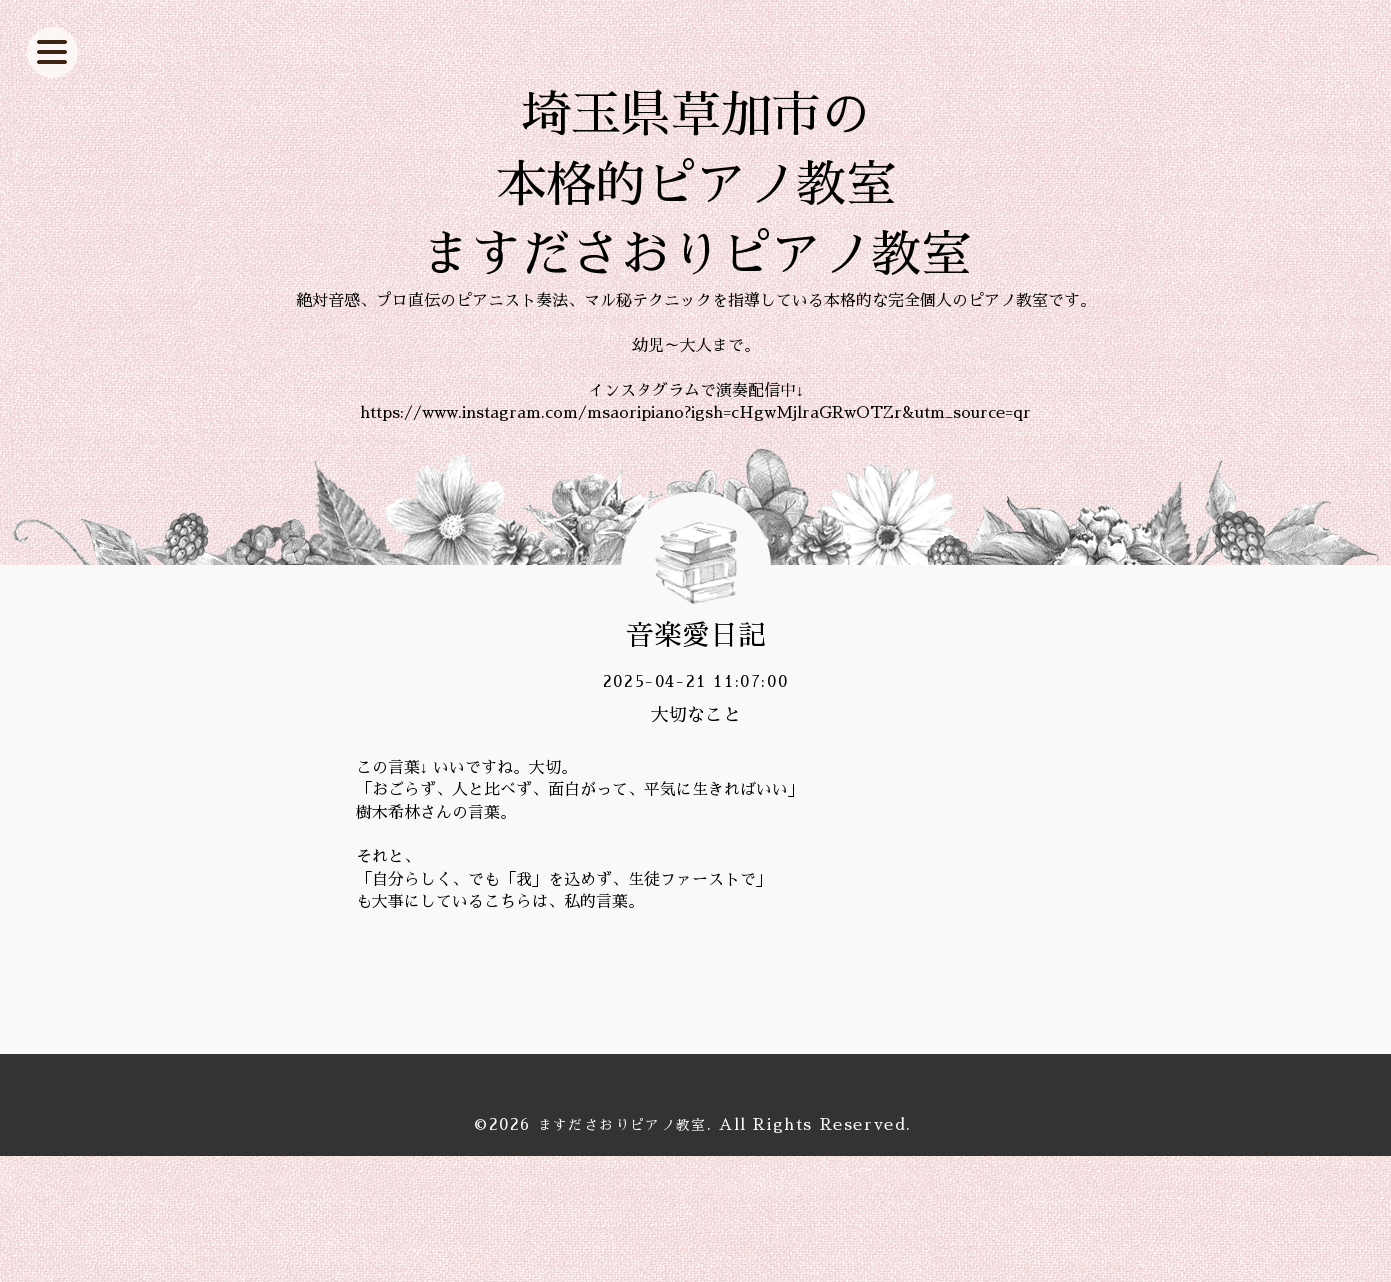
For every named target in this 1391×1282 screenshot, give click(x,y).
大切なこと (696, 840)
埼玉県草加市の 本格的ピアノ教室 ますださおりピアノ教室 (696, 248)
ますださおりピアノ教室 (622, 1250)
